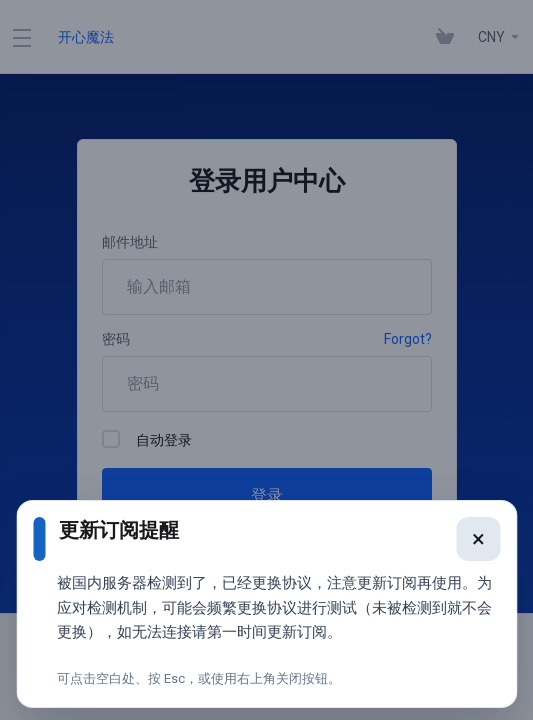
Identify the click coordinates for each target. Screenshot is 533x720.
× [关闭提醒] (474, 553)
